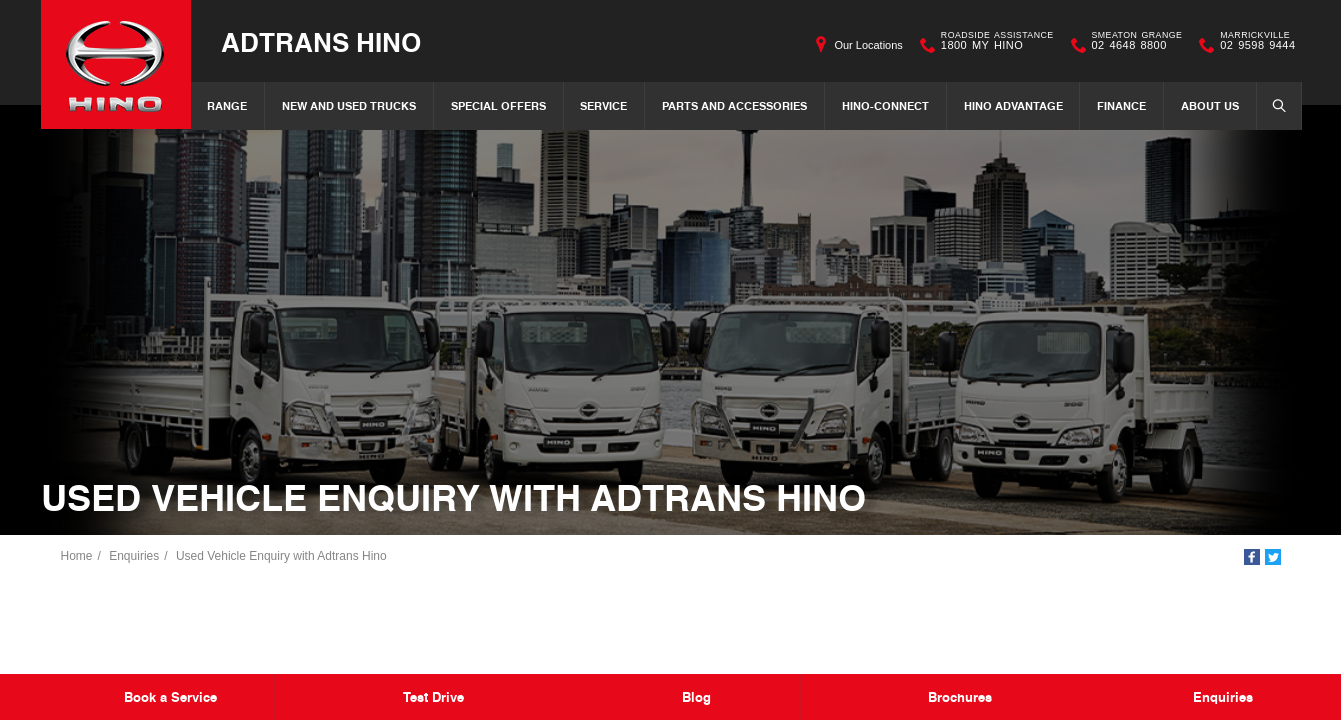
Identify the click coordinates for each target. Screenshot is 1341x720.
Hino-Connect (885, 105)
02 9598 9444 (1253, 45)
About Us (1210, 105)
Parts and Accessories (734, 105)
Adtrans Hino (321, 41)
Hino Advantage (1013, 105)
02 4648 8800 (1133, 45)
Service (603, 105)
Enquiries (134, 556)
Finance (1121, 105)
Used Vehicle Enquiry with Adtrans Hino (281, 556)
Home (77, 556)
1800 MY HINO (993, 45)
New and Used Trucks (349, 105)
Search (1273, 105)
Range (227, 105)
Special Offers (498, 105)
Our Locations (868, 45)
